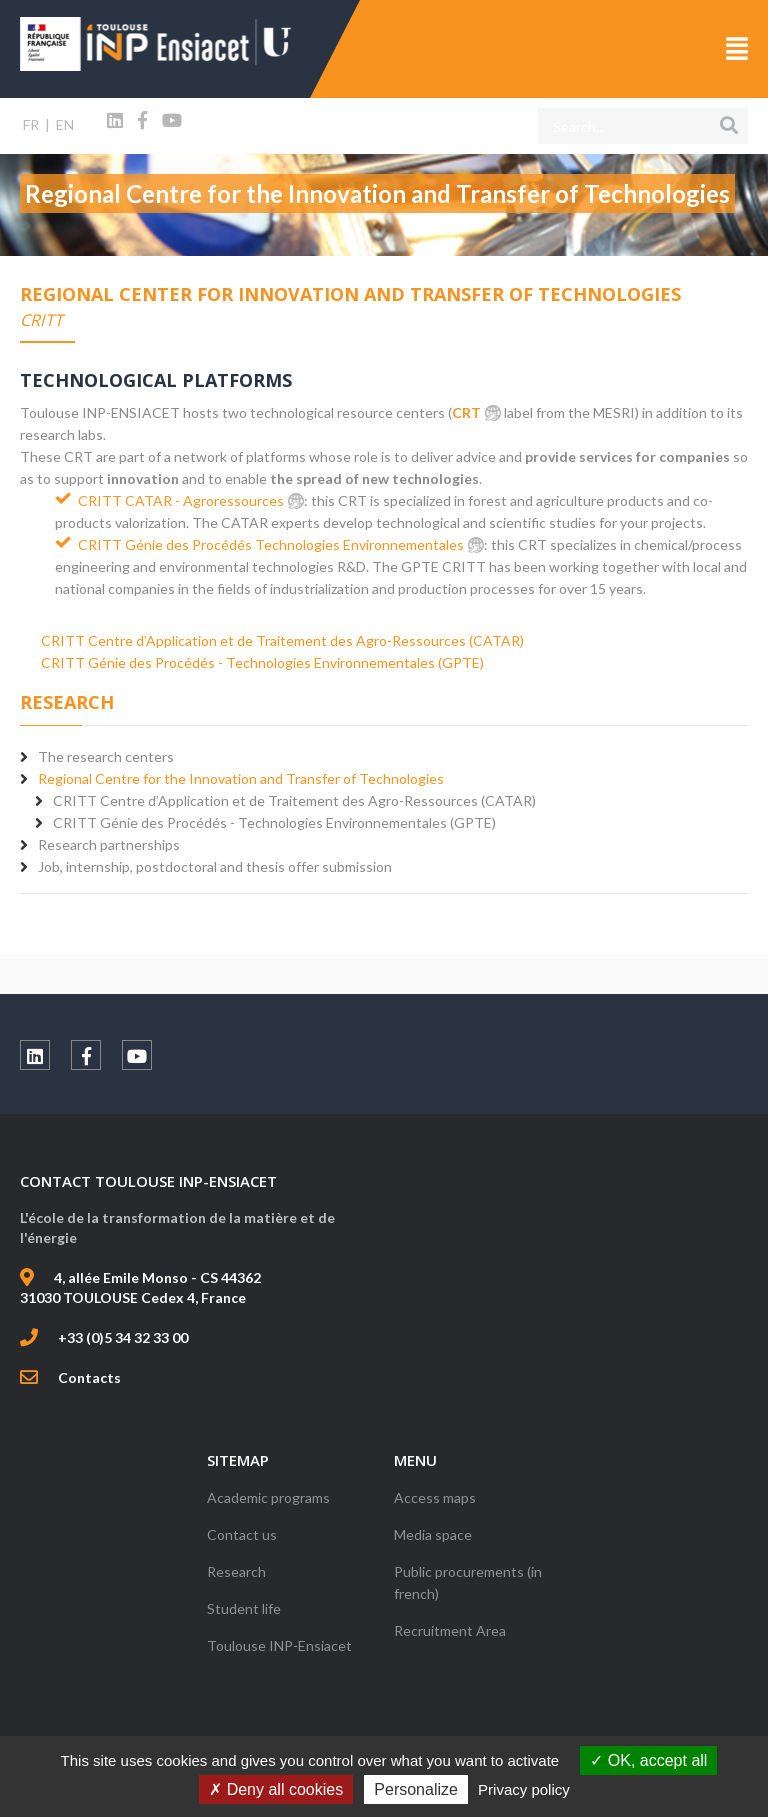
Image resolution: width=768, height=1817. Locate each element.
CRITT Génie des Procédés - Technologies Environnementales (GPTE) (262, 662)
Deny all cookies (276, 1789)
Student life (244, 1608)
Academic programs (268, 1497)
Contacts (89, 1377)
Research (236, 1571)
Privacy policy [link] (524, 1789)
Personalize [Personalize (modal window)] (416, 1789)
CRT (466, 412)
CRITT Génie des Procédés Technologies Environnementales (271, 544)
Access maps (435, 1497)
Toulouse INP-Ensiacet (279, 1645)
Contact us (242, 1534)
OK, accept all (648, 1760)
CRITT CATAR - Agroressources (181, 500)
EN (65, 124)
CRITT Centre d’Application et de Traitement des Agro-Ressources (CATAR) (282, 640)
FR (31, 124)
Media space (433, 1534)
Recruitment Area (450, 1630)
